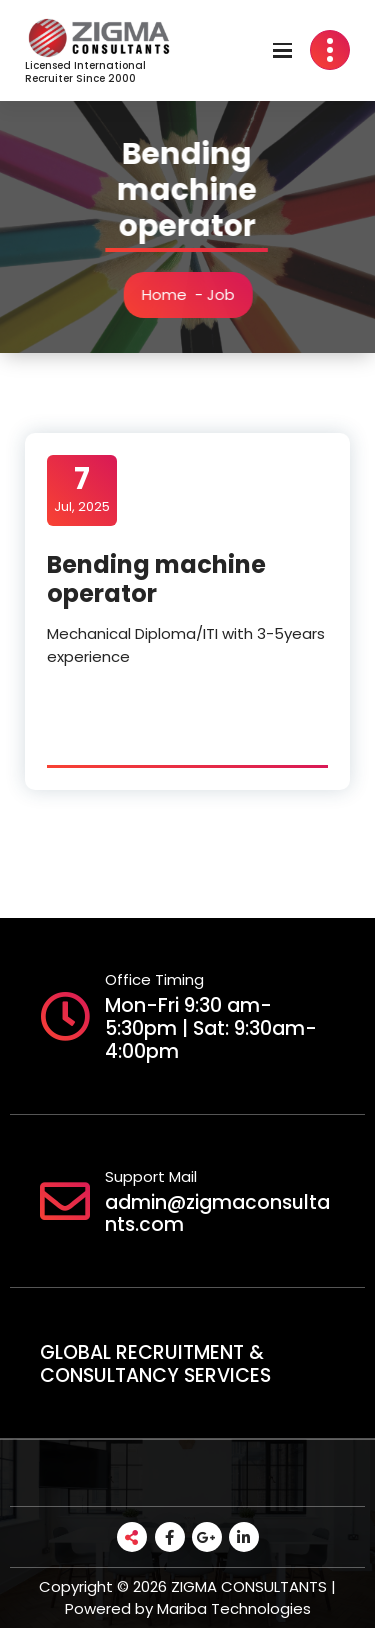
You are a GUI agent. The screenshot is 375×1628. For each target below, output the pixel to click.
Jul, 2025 (82, 489)
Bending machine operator (156, 579)
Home (166, 294)
